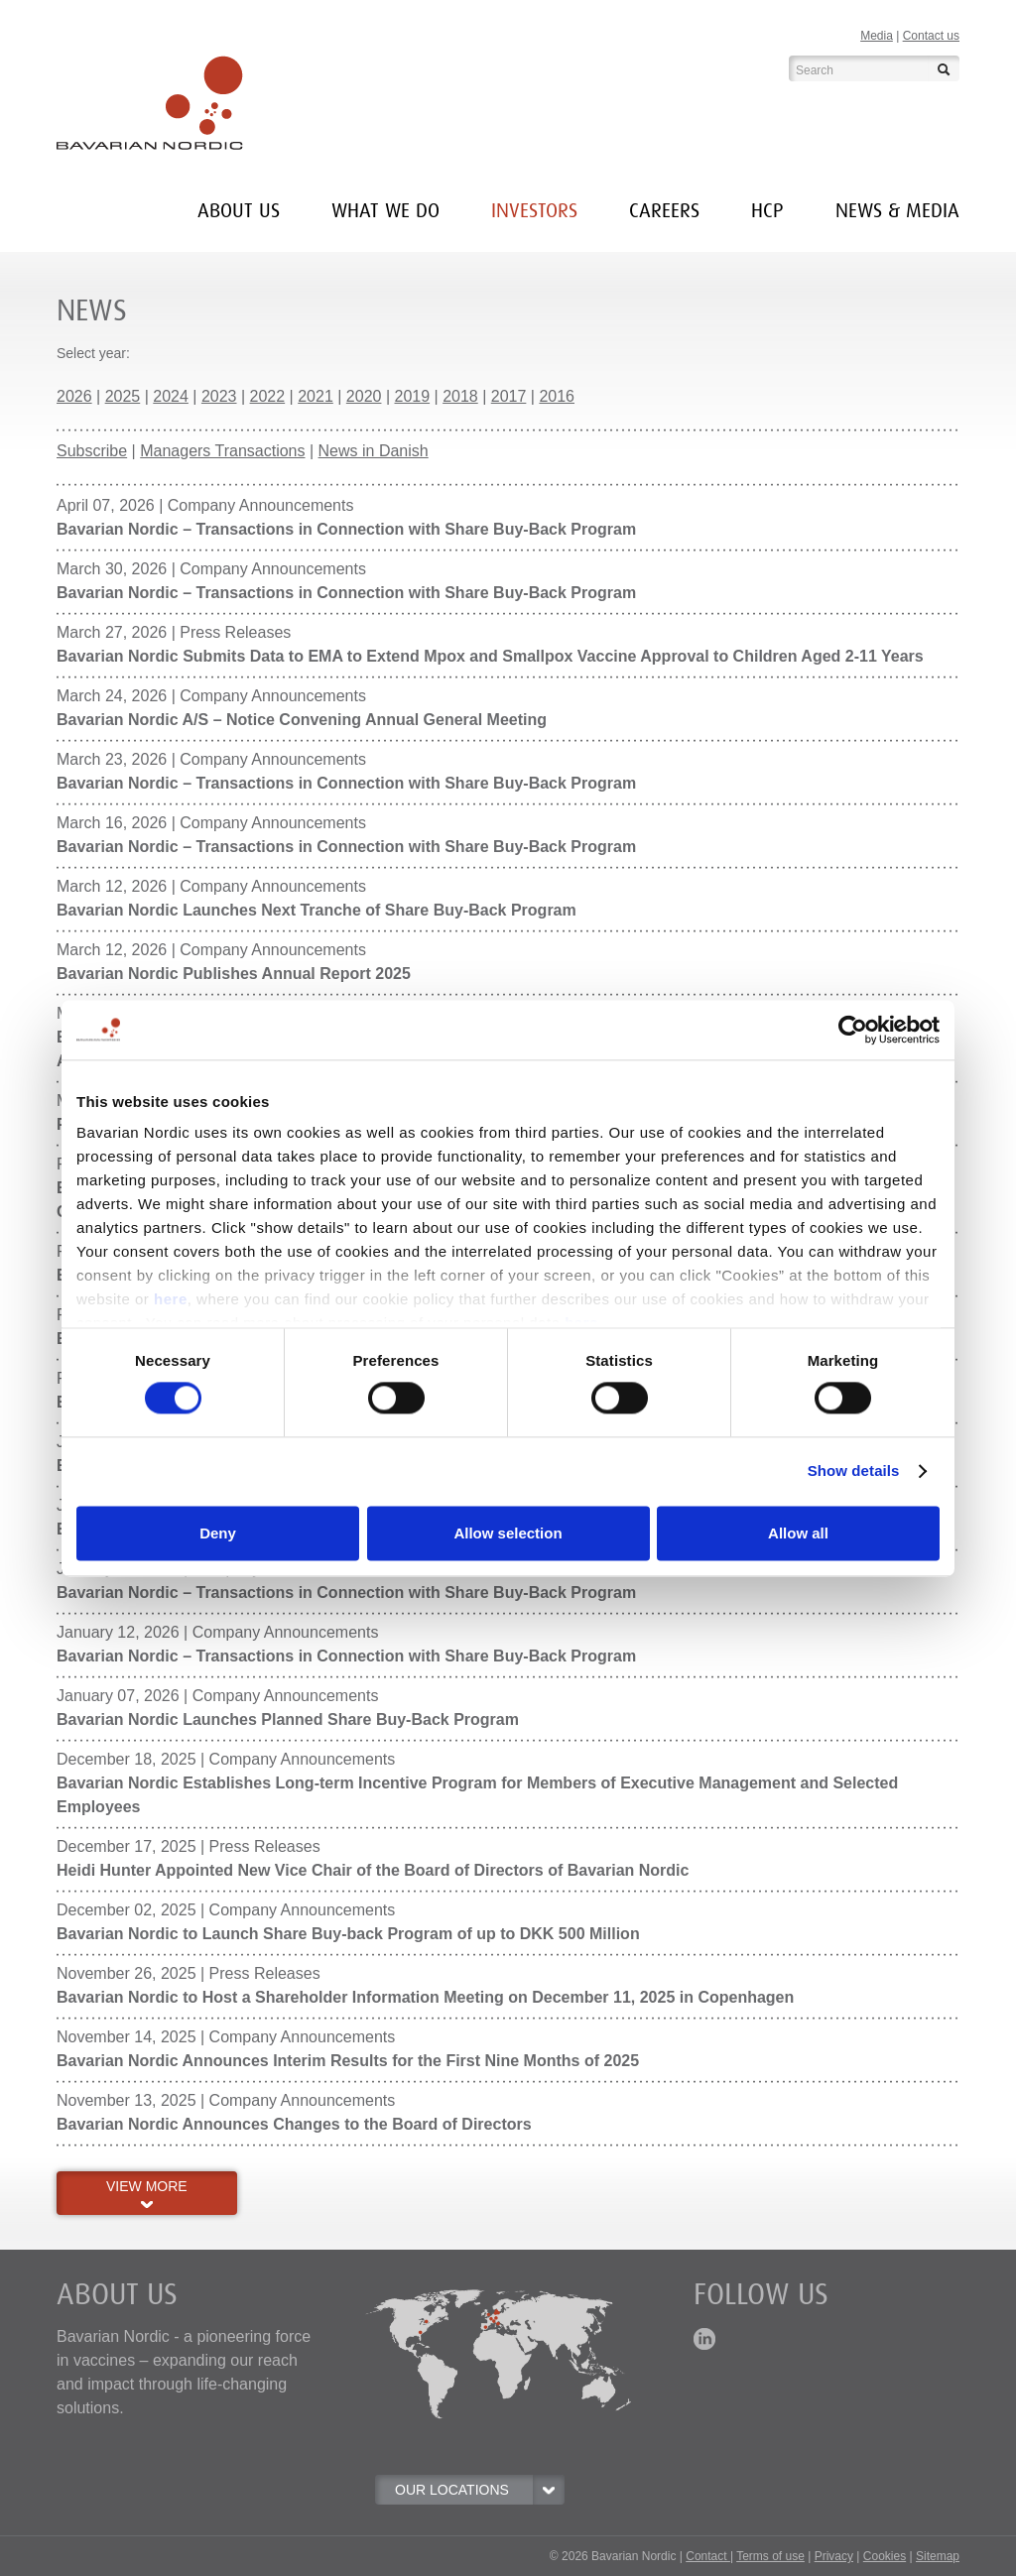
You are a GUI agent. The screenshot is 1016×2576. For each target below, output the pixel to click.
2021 (315, 396)
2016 (556, 396)
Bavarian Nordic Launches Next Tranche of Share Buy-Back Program (316, 910)
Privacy (834, 2556)
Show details (854, 1471)
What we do (385, 210)
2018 (460, 396)
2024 (171, 396)
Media (876, 36)
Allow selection (507, 1533)
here (171, 1298)
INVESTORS (534, 210)
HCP (767, 210)
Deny (217, 1533)
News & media (897, 210)
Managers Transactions (222, 450)
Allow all (798, 1533)
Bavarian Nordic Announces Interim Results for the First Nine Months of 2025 (348, 2060)
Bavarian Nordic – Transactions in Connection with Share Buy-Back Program (346, 529)
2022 (268, 396)
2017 (509, 396)
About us (238, 210)
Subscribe (92, 450)
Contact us (931, 36)
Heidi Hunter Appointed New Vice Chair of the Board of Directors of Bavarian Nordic (373, 1870)
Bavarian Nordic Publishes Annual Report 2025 (234, 973)
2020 (364, 396)
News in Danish (373, 450)
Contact (708, 2556)
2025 (123, 396)
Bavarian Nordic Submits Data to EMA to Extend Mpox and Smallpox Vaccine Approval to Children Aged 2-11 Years (490, 656)
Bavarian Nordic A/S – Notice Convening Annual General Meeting (302, 719)
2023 (219, 396)
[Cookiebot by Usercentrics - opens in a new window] (853, 1029)
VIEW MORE (147, 2193)
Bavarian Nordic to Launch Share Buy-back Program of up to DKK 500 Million (348, 1933)
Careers (664, 210)
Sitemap (937, 2556)
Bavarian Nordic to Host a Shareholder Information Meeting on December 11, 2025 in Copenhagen (425, 1997)
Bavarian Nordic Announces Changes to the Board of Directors (294, 2124)
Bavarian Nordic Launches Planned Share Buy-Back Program (288, 1719)
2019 (412, 396)
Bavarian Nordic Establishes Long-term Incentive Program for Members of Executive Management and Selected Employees (477, 1795)
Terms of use (770, 2556)
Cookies (884, 2556)
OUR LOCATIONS (479, 2490)
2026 (74, 396)
